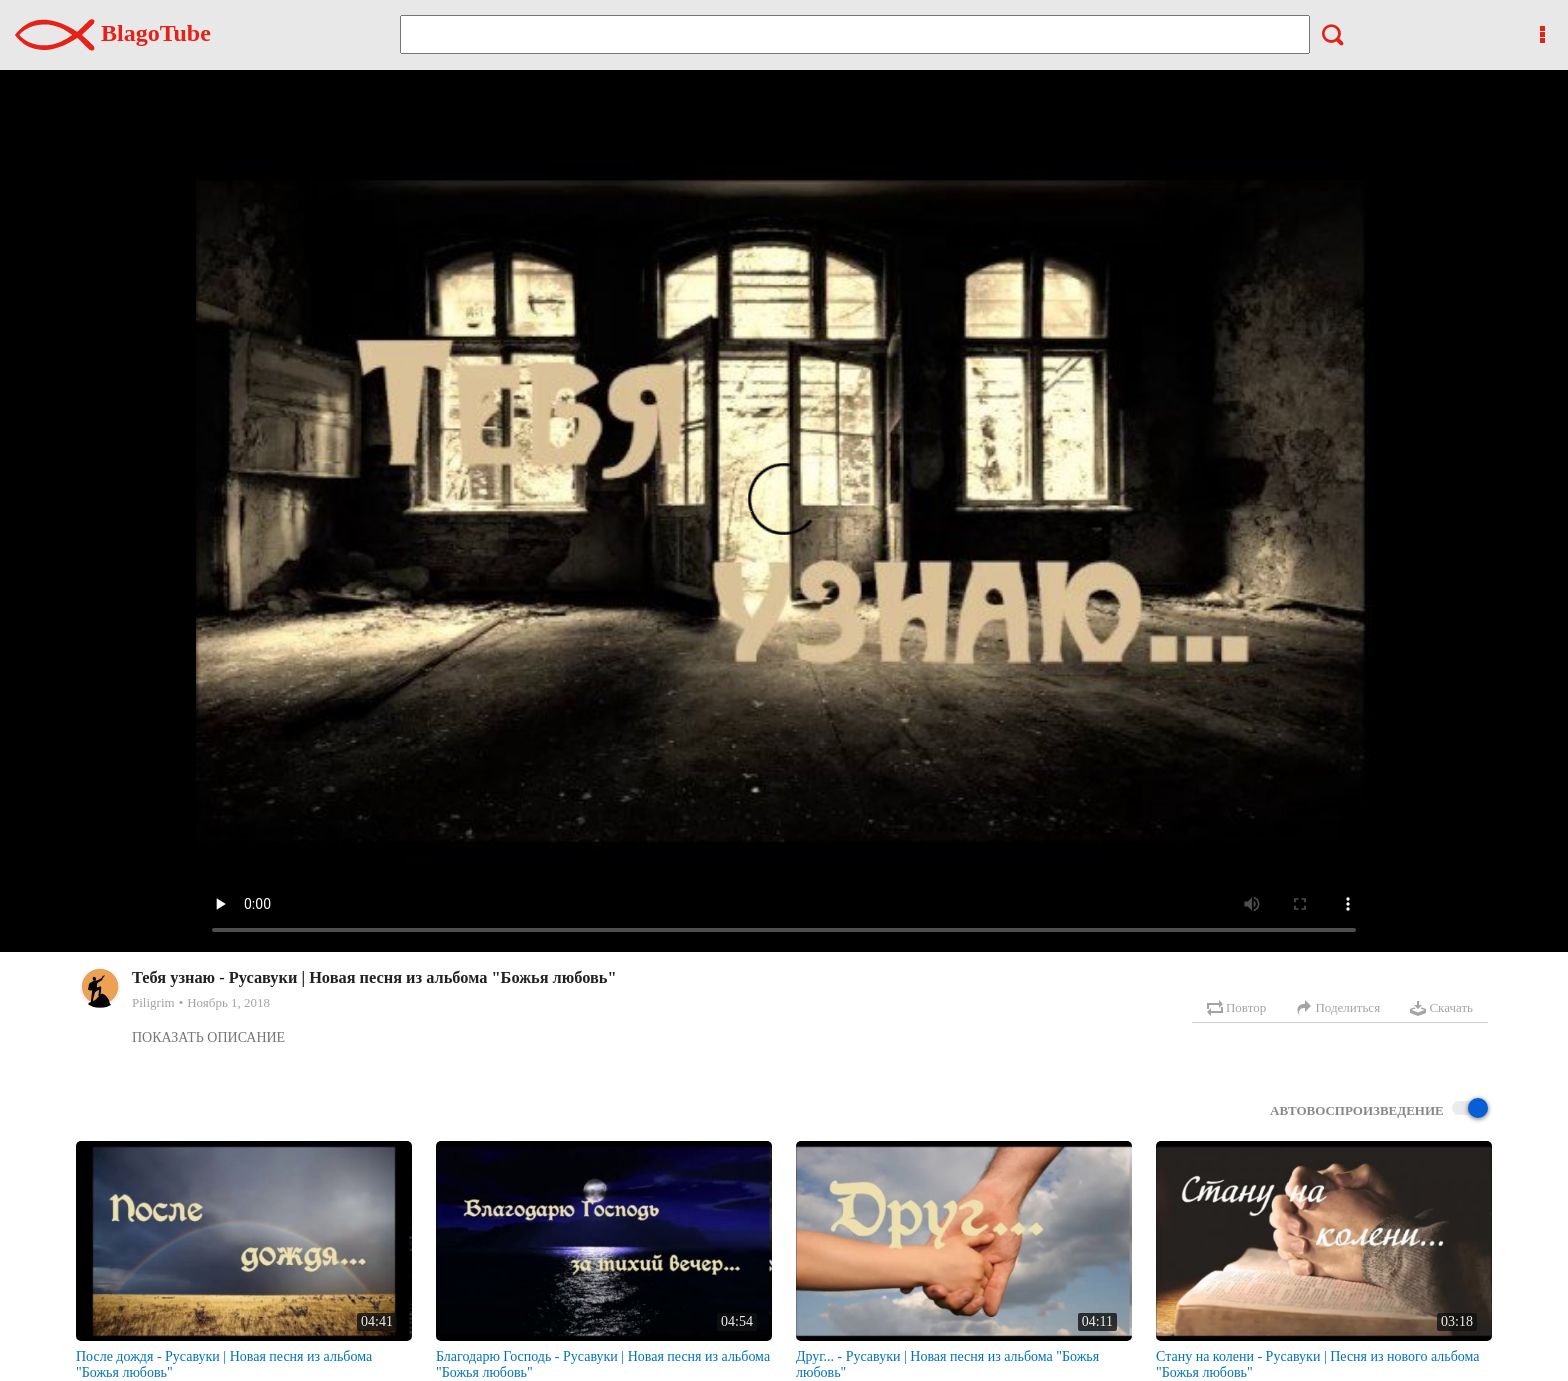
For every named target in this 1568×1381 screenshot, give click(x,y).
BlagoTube (113, 33)
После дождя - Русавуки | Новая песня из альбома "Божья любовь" (224, 1364)
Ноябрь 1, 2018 (228, 1002)
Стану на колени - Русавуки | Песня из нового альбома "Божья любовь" (1318, 1364)
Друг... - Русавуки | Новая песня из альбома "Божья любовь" (947, 1364)
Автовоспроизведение (1379, 1109)
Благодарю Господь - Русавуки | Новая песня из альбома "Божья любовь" (603, 1364)
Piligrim (153, 1002)
